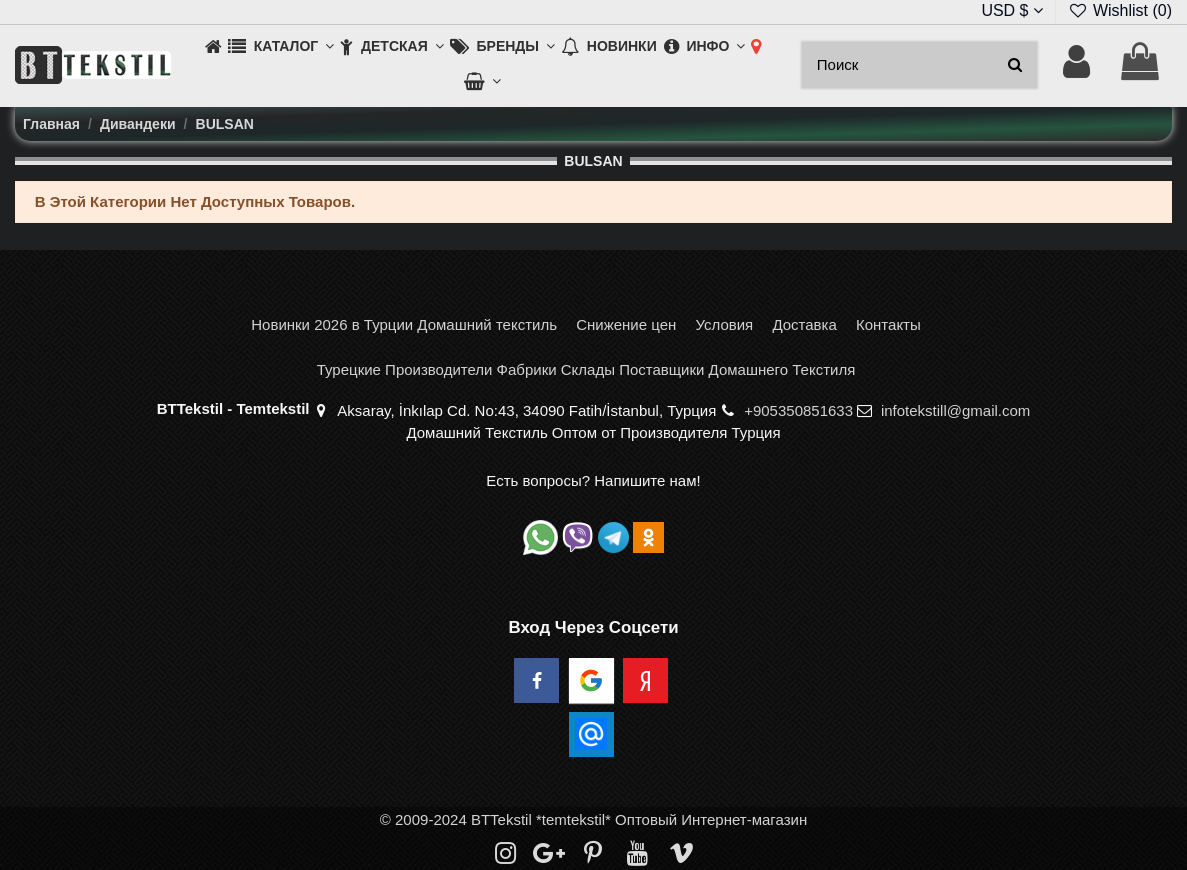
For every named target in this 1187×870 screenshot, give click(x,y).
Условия (724, 324)
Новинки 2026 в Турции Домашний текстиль (404, 324)
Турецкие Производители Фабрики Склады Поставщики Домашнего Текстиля (586, 369)
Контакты (888, 324)
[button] (281, 47)
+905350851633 (798, 410)
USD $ (1012, 10)
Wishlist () (1120, 10)
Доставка (804, 324)
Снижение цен (626, 324)
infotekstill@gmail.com (955, 410)
